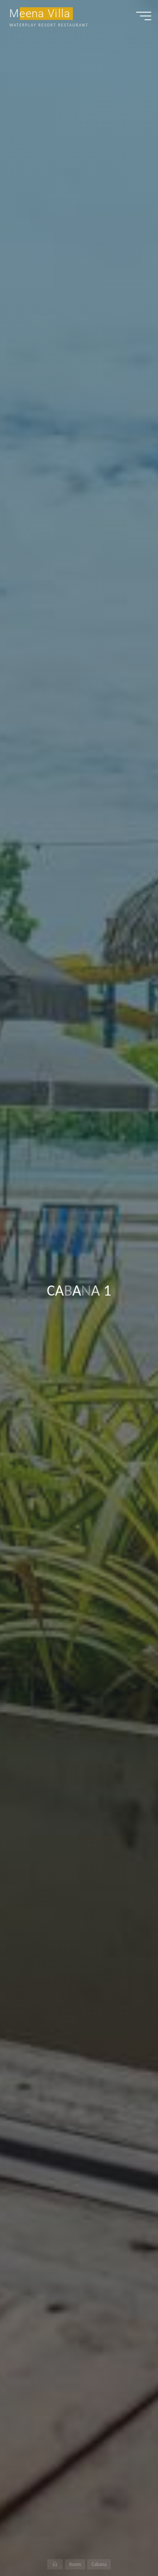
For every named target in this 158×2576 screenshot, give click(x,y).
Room (75, 2564)
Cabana (99, 2564)
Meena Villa (39, 13)
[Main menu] (143, 16)
